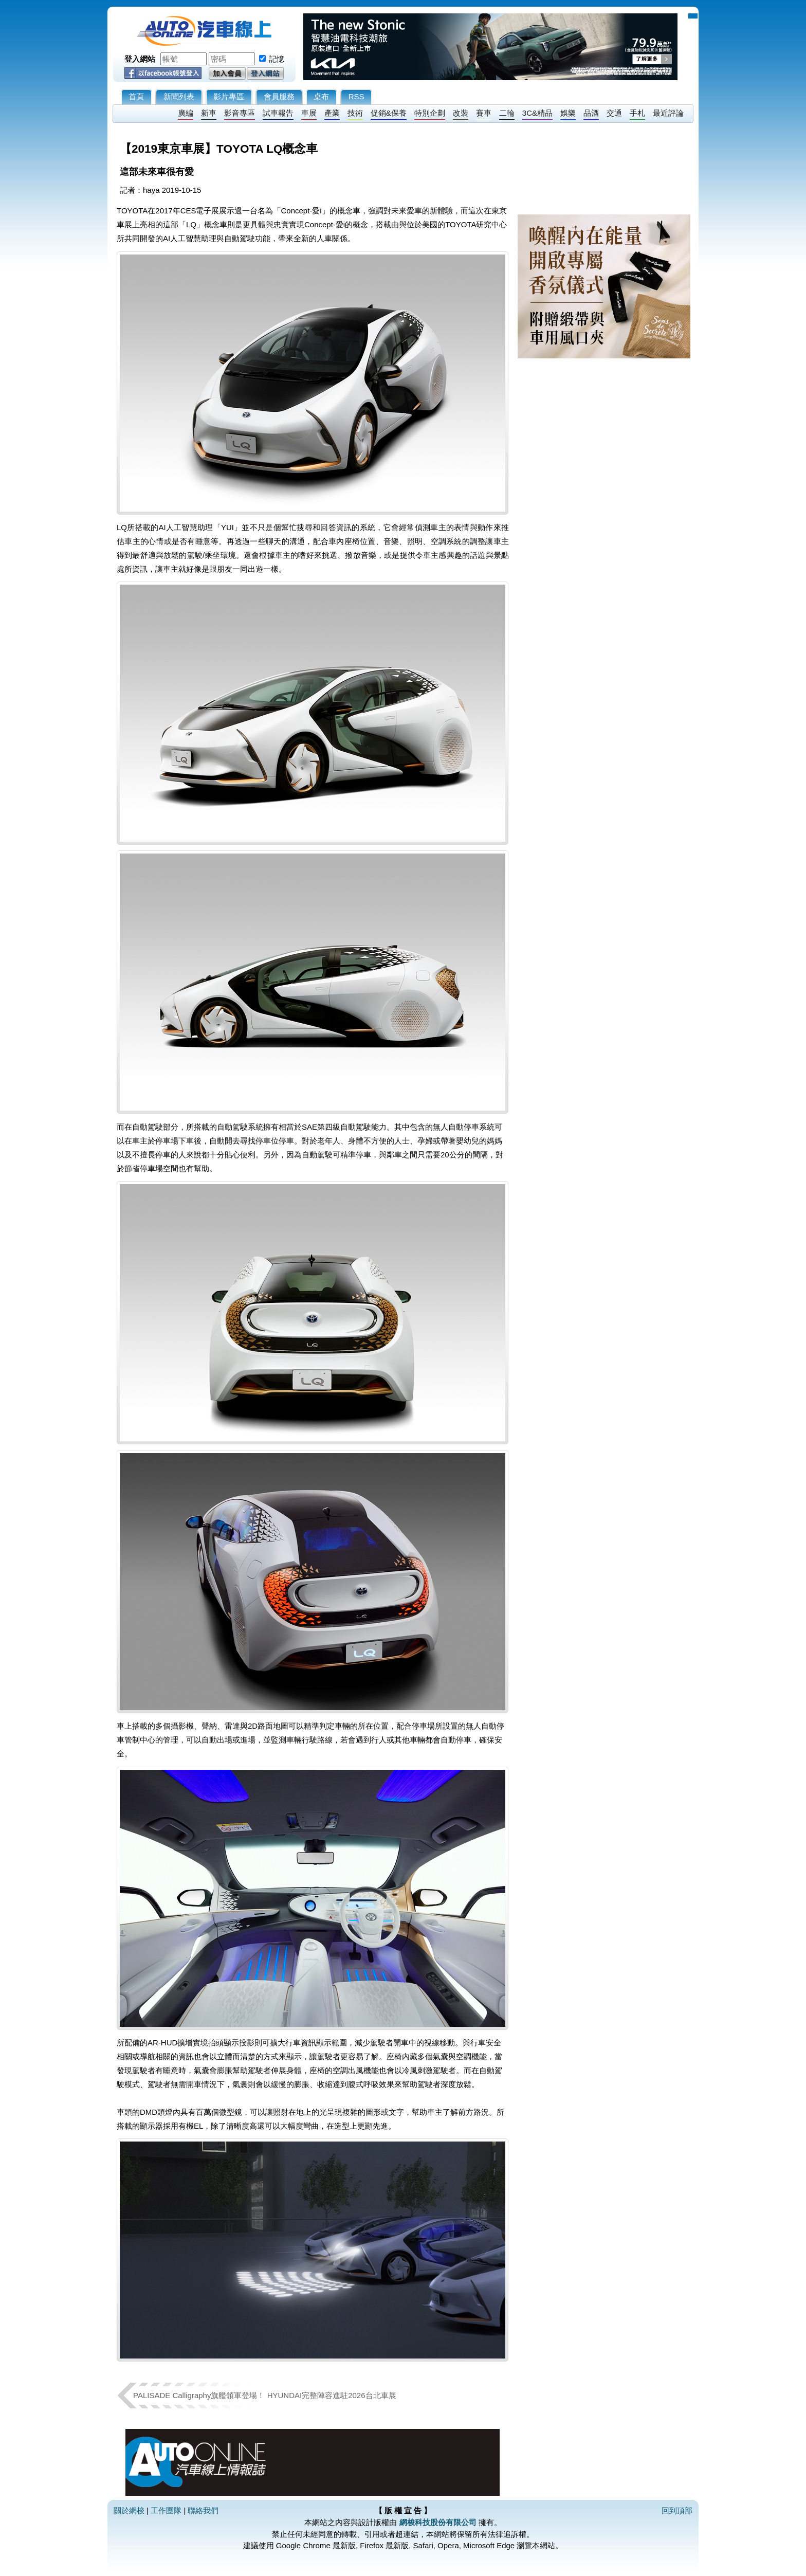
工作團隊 (166, 2510)
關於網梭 (129, 2510)
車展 (309, 112)
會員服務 (279, 96)
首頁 (136, 96)
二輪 (507, 112)
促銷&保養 (389, 112)
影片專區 (228, 96)
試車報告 (278, 112)
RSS (356, 96)
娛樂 (568, 112)
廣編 (185, 112)
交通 (614, 112)
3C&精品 (537, 112)
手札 (637, 112)
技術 (355, 112)
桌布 (321, 96)
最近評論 (668, 112)
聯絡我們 (203, 2510)
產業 (332, 112)
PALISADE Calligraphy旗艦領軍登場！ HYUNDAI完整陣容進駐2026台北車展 (264, 2395)
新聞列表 (178, 96)
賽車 (483, 112)
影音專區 (239, 112)
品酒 (591, 112)
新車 (208, 112)
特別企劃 (429, 112)
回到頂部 (677, 2510)
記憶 (276, 59)
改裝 (460, 112)
